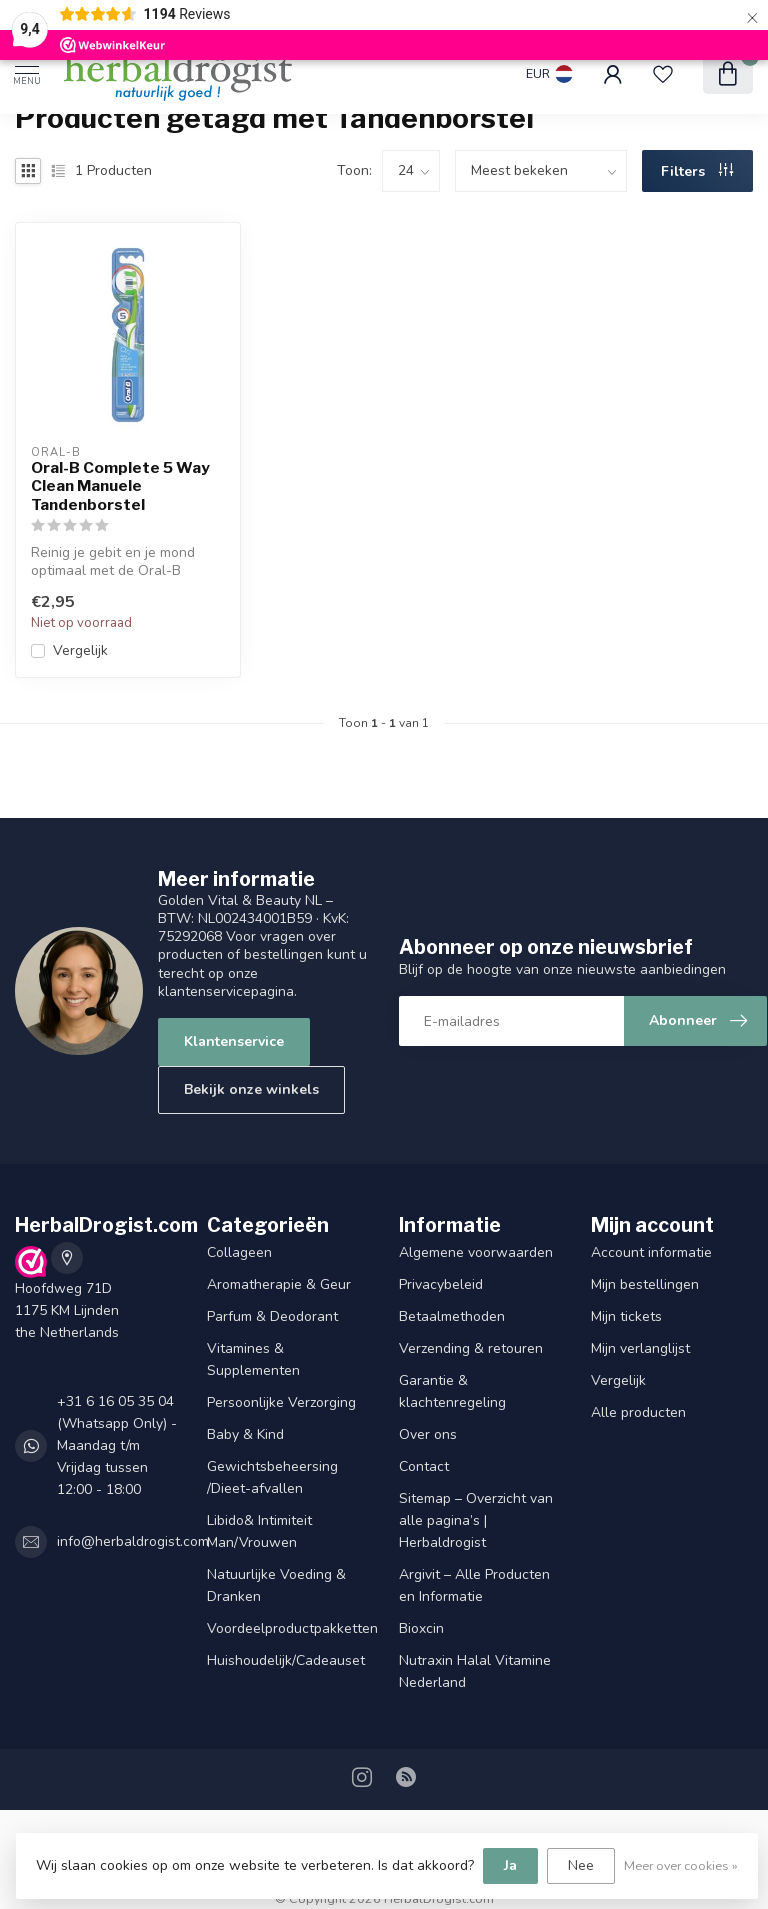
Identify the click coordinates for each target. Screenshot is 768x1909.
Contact (424, 1466)
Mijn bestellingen (645, 1284)
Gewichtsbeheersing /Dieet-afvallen (272, 1477)
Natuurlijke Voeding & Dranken (276, 1585)
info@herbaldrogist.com (133, 1541)
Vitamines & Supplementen (253, 1359)
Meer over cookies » (681, 1865)
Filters (697, 171)
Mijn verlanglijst (640, 1348)
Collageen (239, 1252)
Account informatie (651, 1252)
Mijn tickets (626, 1316)
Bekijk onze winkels (251, 1089)
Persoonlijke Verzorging (281, 1402)
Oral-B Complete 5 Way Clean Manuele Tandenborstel (120, 486)
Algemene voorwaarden (476, 1252)
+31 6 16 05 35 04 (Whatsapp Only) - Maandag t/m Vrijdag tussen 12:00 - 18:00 (117, 1445)
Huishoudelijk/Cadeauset (286, 1660)
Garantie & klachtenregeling (452, 1391)
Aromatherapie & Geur (279, 1284)
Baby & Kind (245, 1434)
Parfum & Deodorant (272, 1316)
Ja (510, 1865)
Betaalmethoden (452, 1316)
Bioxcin (421, 1628)
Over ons (428, 1434)
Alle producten (638, 1412)
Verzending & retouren (471, 1348)
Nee (581, 1865)
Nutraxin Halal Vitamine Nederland (475, 1671)
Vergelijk (80, 650)
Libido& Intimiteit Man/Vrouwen (259, 1531)
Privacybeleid (441, 1284)
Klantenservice (234, 1041)
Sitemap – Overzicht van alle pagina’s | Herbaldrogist (476, 1520)
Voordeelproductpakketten (288, 1628)
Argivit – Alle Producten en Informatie (474, 1585)
